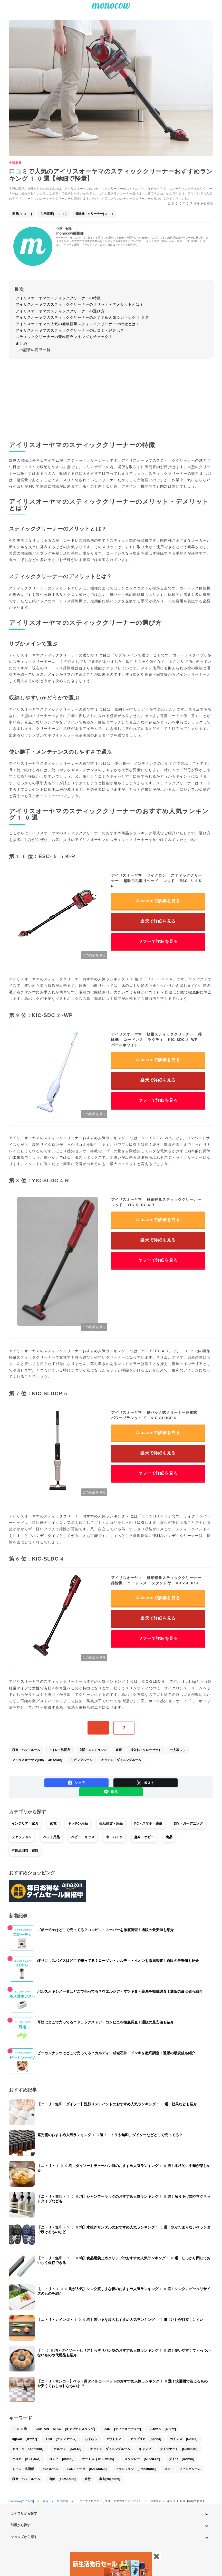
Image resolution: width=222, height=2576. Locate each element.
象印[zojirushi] (109, 2479)
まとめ (21, 343)
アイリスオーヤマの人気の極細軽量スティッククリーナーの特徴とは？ (78, 324)
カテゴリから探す (24, 2513)
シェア (76, 1782)
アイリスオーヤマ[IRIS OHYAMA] (37, 1760)
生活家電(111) (53, 214)
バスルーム (50, 2469)
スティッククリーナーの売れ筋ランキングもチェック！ (64, 337)
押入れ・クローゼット (145, 1750)
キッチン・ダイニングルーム (121, 1760)
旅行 (87, 2479)
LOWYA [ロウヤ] (163, 2429)
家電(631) (22, 214)
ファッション (22, 1837)
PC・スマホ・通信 (148, 1823)
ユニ (167, 2469)
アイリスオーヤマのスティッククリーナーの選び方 (60, 311)
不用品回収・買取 (25, 1851)
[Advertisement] (111, 397)
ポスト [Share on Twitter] (145, 1782)
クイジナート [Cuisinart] (179, 2449)
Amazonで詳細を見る (158, 900)
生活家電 (15, 163)
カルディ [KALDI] (67, 2449)
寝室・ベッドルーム (26, 1750)
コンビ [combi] (61, 2459)
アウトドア (113, 2439)
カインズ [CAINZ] (184, 2439)
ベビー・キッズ (82, 1837)
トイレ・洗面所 (59, 1750)
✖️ (156, 2556)
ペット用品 (51, 1837)
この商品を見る (94, 955)
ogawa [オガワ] (24, 2439)
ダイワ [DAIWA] (181, 2459)
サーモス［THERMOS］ (99, 2459)
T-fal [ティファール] (61, 2439)
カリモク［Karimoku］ (28, 2449)
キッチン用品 (78, 1823)
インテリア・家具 (25, 1823)
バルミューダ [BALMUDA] (87, 2469)
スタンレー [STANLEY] (142, 2459)
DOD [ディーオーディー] (122, 2429)
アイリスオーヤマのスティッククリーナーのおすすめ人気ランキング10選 (82, 317)
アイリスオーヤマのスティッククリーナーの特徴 (58, 298)
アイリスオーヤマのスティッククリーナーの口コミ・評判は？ (70, 330)
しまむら (91, 2439)
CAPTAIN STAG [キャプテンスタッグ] (65, 2429)
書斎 (118, 1750)
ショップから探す (24, 2537)
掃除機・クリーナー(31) (94, 214)
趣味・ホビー (144, 1837)
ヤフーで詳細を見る (158, 941)
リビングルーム (81, 1760)
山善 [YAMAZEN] (62, 2479)
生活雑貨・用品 (111, 1823)
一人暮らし (177, 1750)
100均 (19, 2429)
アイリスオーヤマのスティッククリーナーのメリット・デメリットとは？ (80, 304)
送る (111, 1791)
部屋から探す (21, 2525)
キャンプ (145, 2449)
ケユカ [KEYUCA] (26, 2459)
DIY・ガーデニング (188, 1823)
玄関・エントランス (93, 1750)
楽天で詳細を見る (158, 921)
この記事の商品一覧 (33, 350)
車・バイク (114, 1837)
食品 (169, 1837)
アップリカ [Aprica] (145, 2439)
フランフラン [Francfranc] (135, 2469)
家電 (53, 1823)
